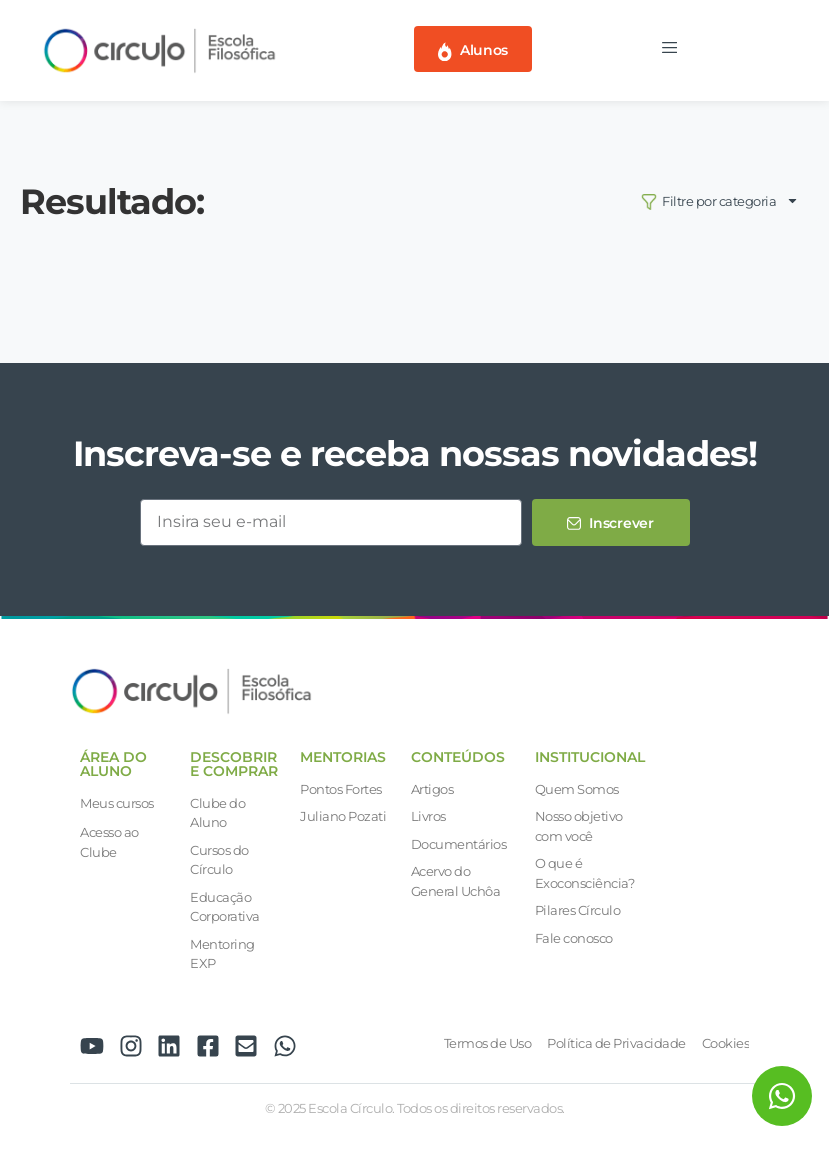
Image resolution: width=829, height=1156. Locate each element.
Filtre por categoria (720, 200)
